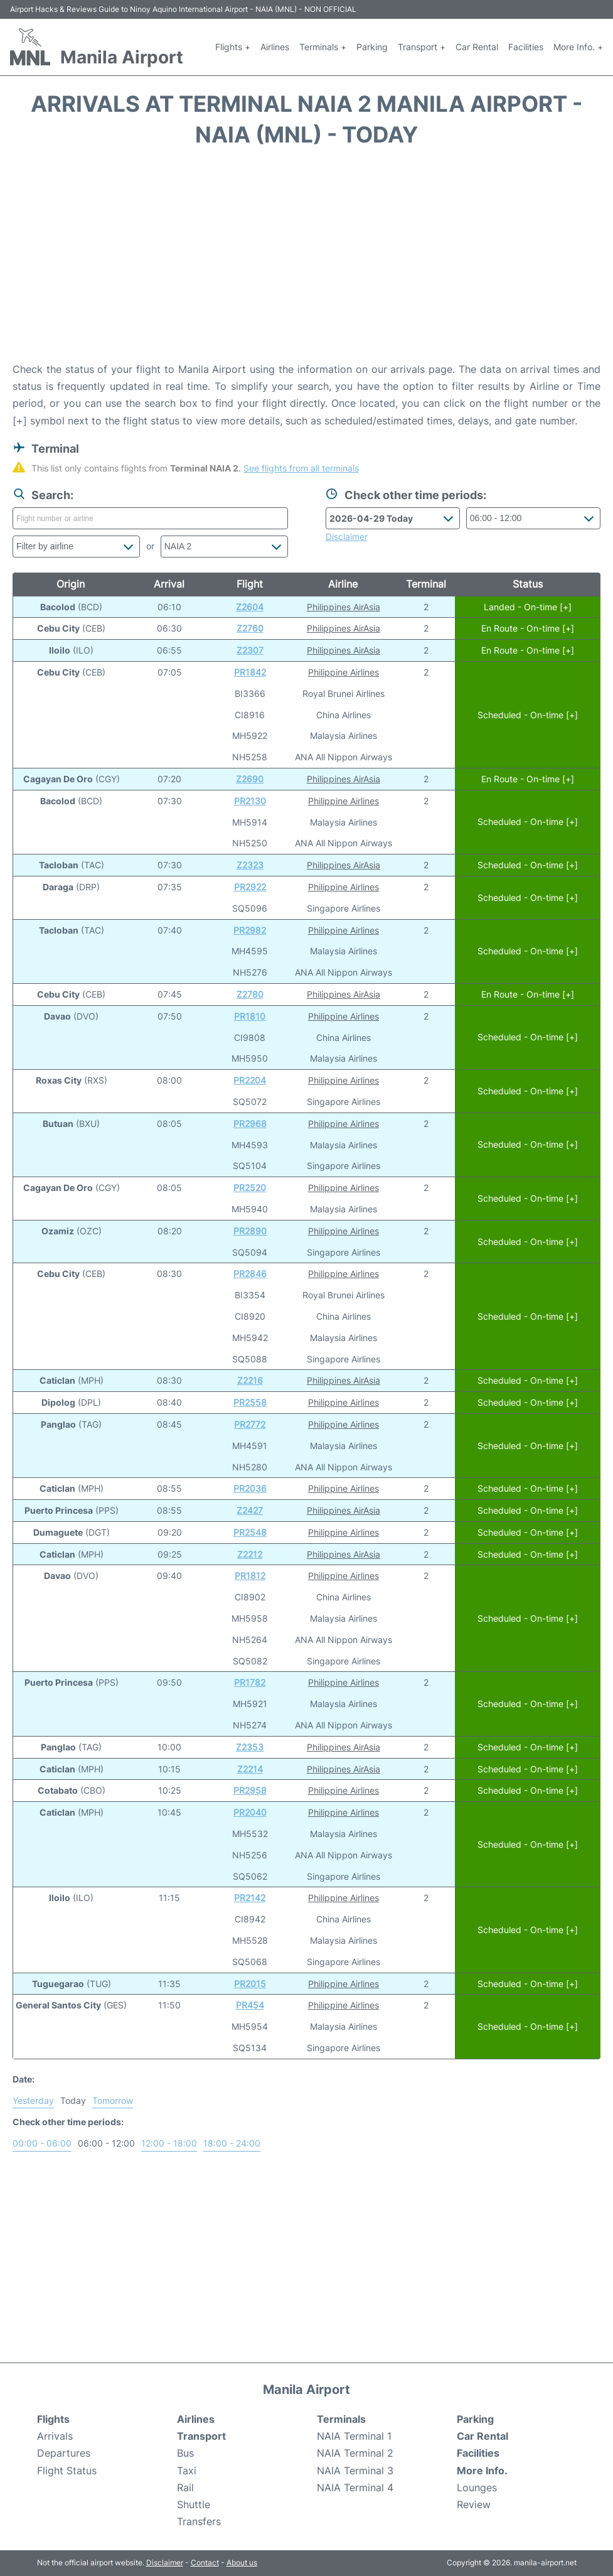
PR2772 (249, 1424)
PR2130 (250, 800)
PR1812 (250, 1575)
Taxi (186, 2470)
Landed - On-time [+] (528, 606)
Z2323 (250, 865)
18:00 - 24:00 (231, 2143)
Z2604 (250, 606)
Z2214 (250, 1769)
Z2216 (250, 1380)
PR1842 (250, 672)
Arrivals (55, 2436)
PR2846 (250, 1273)
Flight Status (67, 2470)
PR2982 (249, 930)
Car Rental (477, 46)
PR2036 (250, 1488)
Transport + (421, 46)
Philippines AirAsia (343, 606)
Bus (185, 2453)
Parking (372, 46)
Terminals (341, 2419)
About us (242, 2562)
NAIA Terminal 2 (355, 2453)
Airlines (274, 46)
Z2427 (250, 1510)
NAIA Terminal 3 (355, 2470)
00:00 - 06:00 (42, 2143)
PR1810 (249, 1016)
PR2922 (250, 886)
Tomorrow (112, 2100)
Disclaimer (164, 2562)
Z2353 (250, 1747)
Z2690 (250, 778)
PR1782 (249, 1682)
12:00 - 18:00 (169, 2143)
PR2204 (249, 1080)
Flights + (232, 46)
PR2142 (249, 1897)
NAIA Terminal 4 (355, 2487)
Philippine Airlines (343, 672)
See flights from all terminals (301, 468)
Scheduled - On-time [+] (527, 714)
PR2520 (249, 1187)
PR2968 (250, 1123)
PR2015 (250, 1983)
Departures (63, 2453)
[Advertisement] (306, 260)
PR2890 (250, 1231)
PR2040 (250, 1812)
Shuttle (193, 2504)
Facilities (525, 46)
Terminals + (322, 46)
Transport (201, 2436)
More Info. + (578, 46)
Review (474, 2504)
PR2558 (250, 1402)
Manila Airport (121, 57)
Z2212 (249, 1554)
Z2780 (250, 994)
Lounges (477, 2487)
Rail (185, 2487)
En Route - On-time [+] (527, 628)
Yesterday (33, 2100)
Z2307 (250, 650)
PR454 (250, 2005)
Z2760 (250, 628)
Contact (205, 2562)
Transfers (199, 2521)
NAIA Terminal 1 (354, 2436)
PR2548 (250, 1532)
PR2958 (250, 1790)
